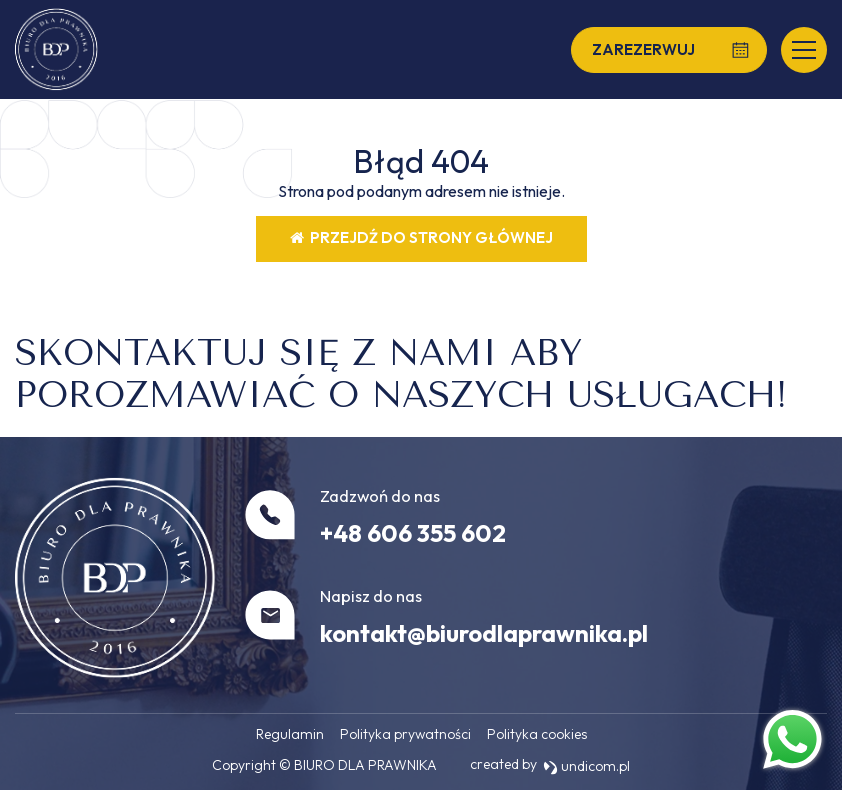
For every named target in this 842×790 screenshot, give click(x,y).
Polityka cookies (537, 734)
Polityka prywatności (405, 734)
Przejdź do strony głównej (421, 237)
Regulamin (290, 734)
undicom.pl (586, 766)
